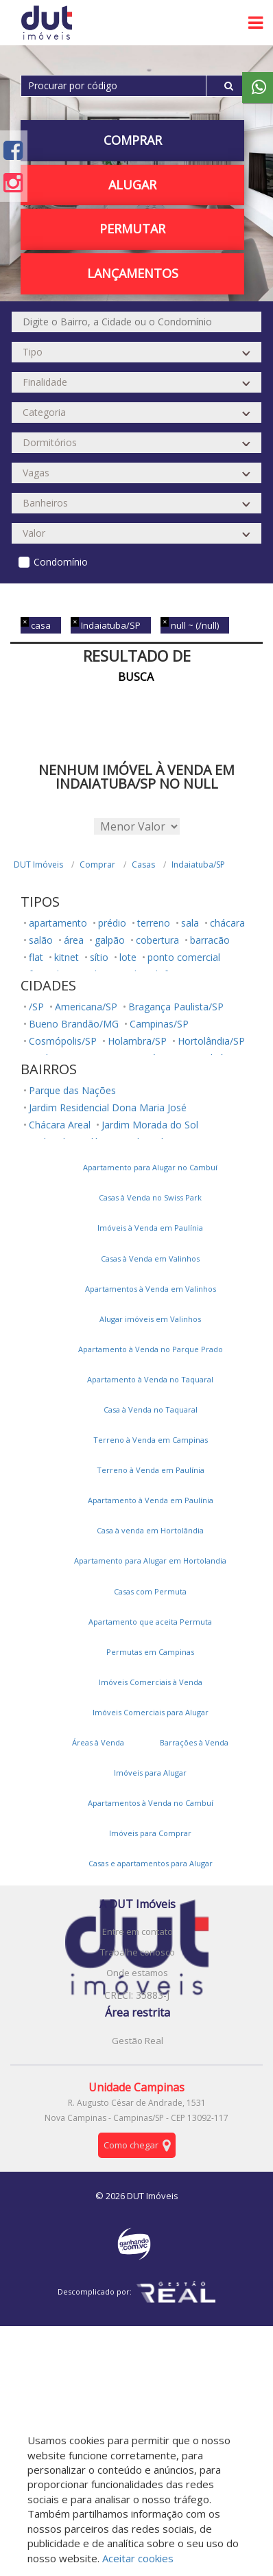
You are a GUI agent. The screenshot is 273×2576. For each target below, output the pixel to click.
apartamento (58, 922)
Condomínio (61, 562)
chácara (227, 922)
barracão (210, 940)
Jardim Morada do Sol (150, 1124)
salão (41, 940)
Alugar (132, 184)
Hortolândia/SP (211, 1040)
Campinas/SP (159, 1023)
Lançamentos (132, 273)
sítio (99, 957)
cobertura (157, 940)
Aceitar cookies (138, 2558)
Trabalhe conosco (137, 1952)
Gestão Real (137, 2040)
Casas (143, 864)
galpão (110, 940)
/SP (36, 1006)
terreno (153, 922)
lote (127, 957)
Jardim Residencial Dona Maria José (108, 1107)
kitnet (66, 957)
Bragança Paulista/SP (176, 1006)
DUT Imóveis (38, 864)
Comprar (133, 140)
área (74, 940)
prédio (112, 922)
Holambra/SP (137, 1040)
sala (190, 922)
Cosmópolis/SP (63, 1040)
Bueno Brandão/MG (74, 1023)
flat (36, 957)
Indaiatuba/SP (198, 864)
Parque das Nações (72, 1090)
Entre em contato (137, 1931)
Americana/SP (86, 1006)
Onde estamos (137, 1972)
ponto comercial (183, 957)
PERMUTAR (132, 228)
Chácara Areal (60, 1124)
